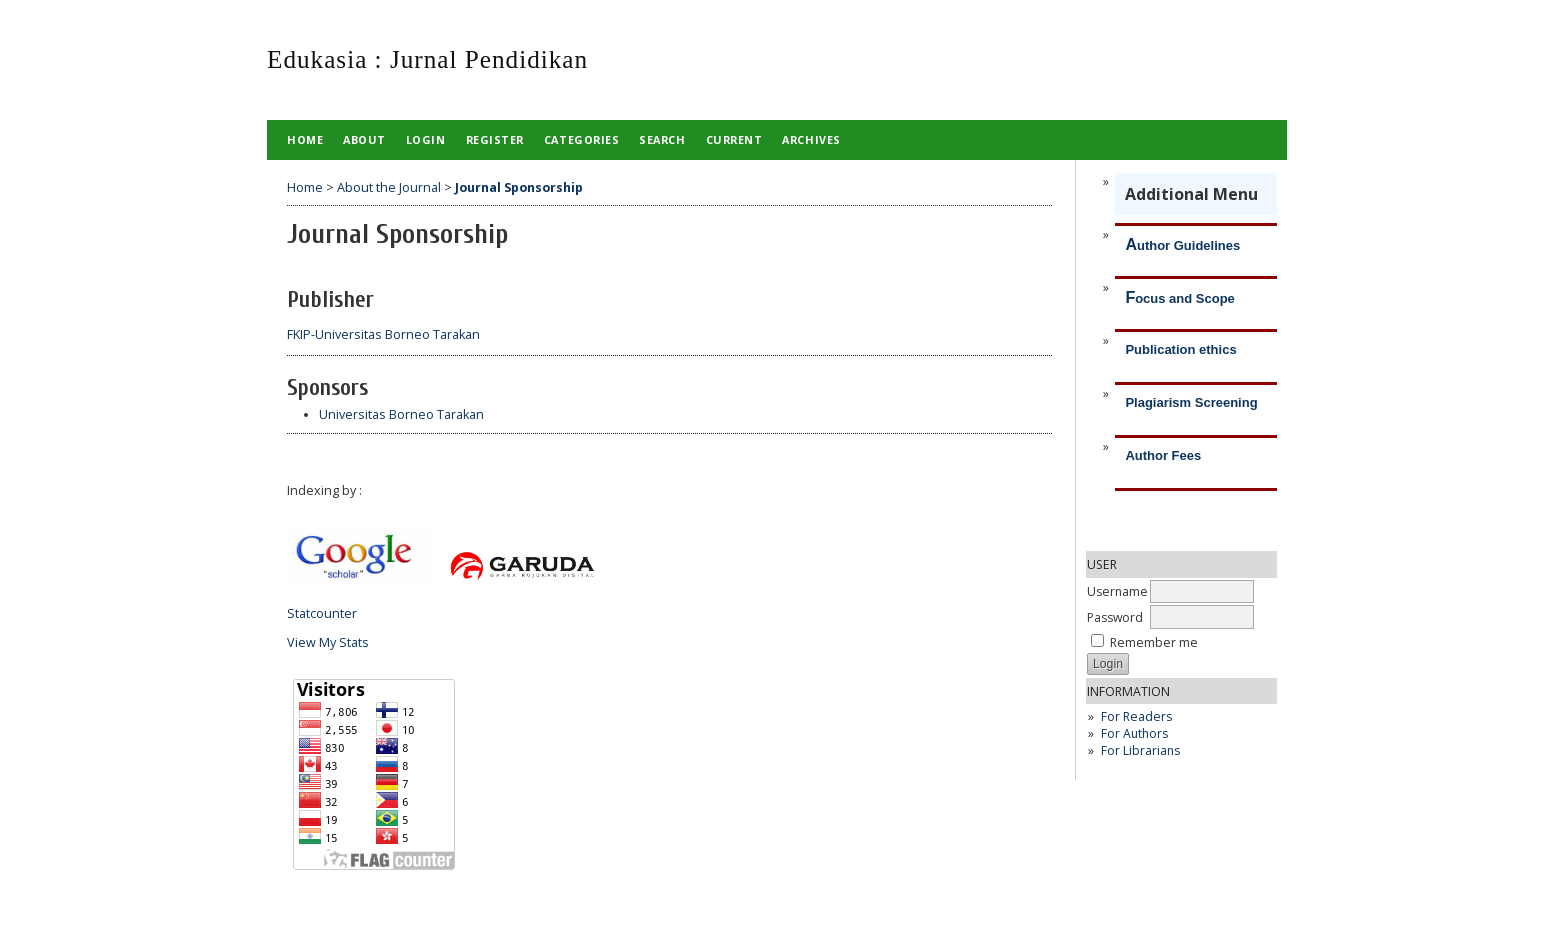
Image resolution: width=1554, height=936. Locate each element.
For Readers (1136, 716)
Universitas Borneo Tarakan (401, 414)
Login (426, 139)
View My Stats (328, 642)
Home (305, 139)
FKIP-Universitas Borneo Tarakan (383, 334)
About (364, 139)
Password (1115, 617)
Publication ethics (1180, 349)
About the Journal (389, 187)
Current (734, 139)
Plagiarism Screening (1191, 402)
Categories (581, 139)
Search (662, 139)
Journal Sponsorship (519, 187)
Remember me (1154, 642)
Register (495, 139)
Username (1117, 591)
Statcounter (322, 613)
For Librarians (1140, 750)
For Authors (1134, 733)
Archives (811, 139)
